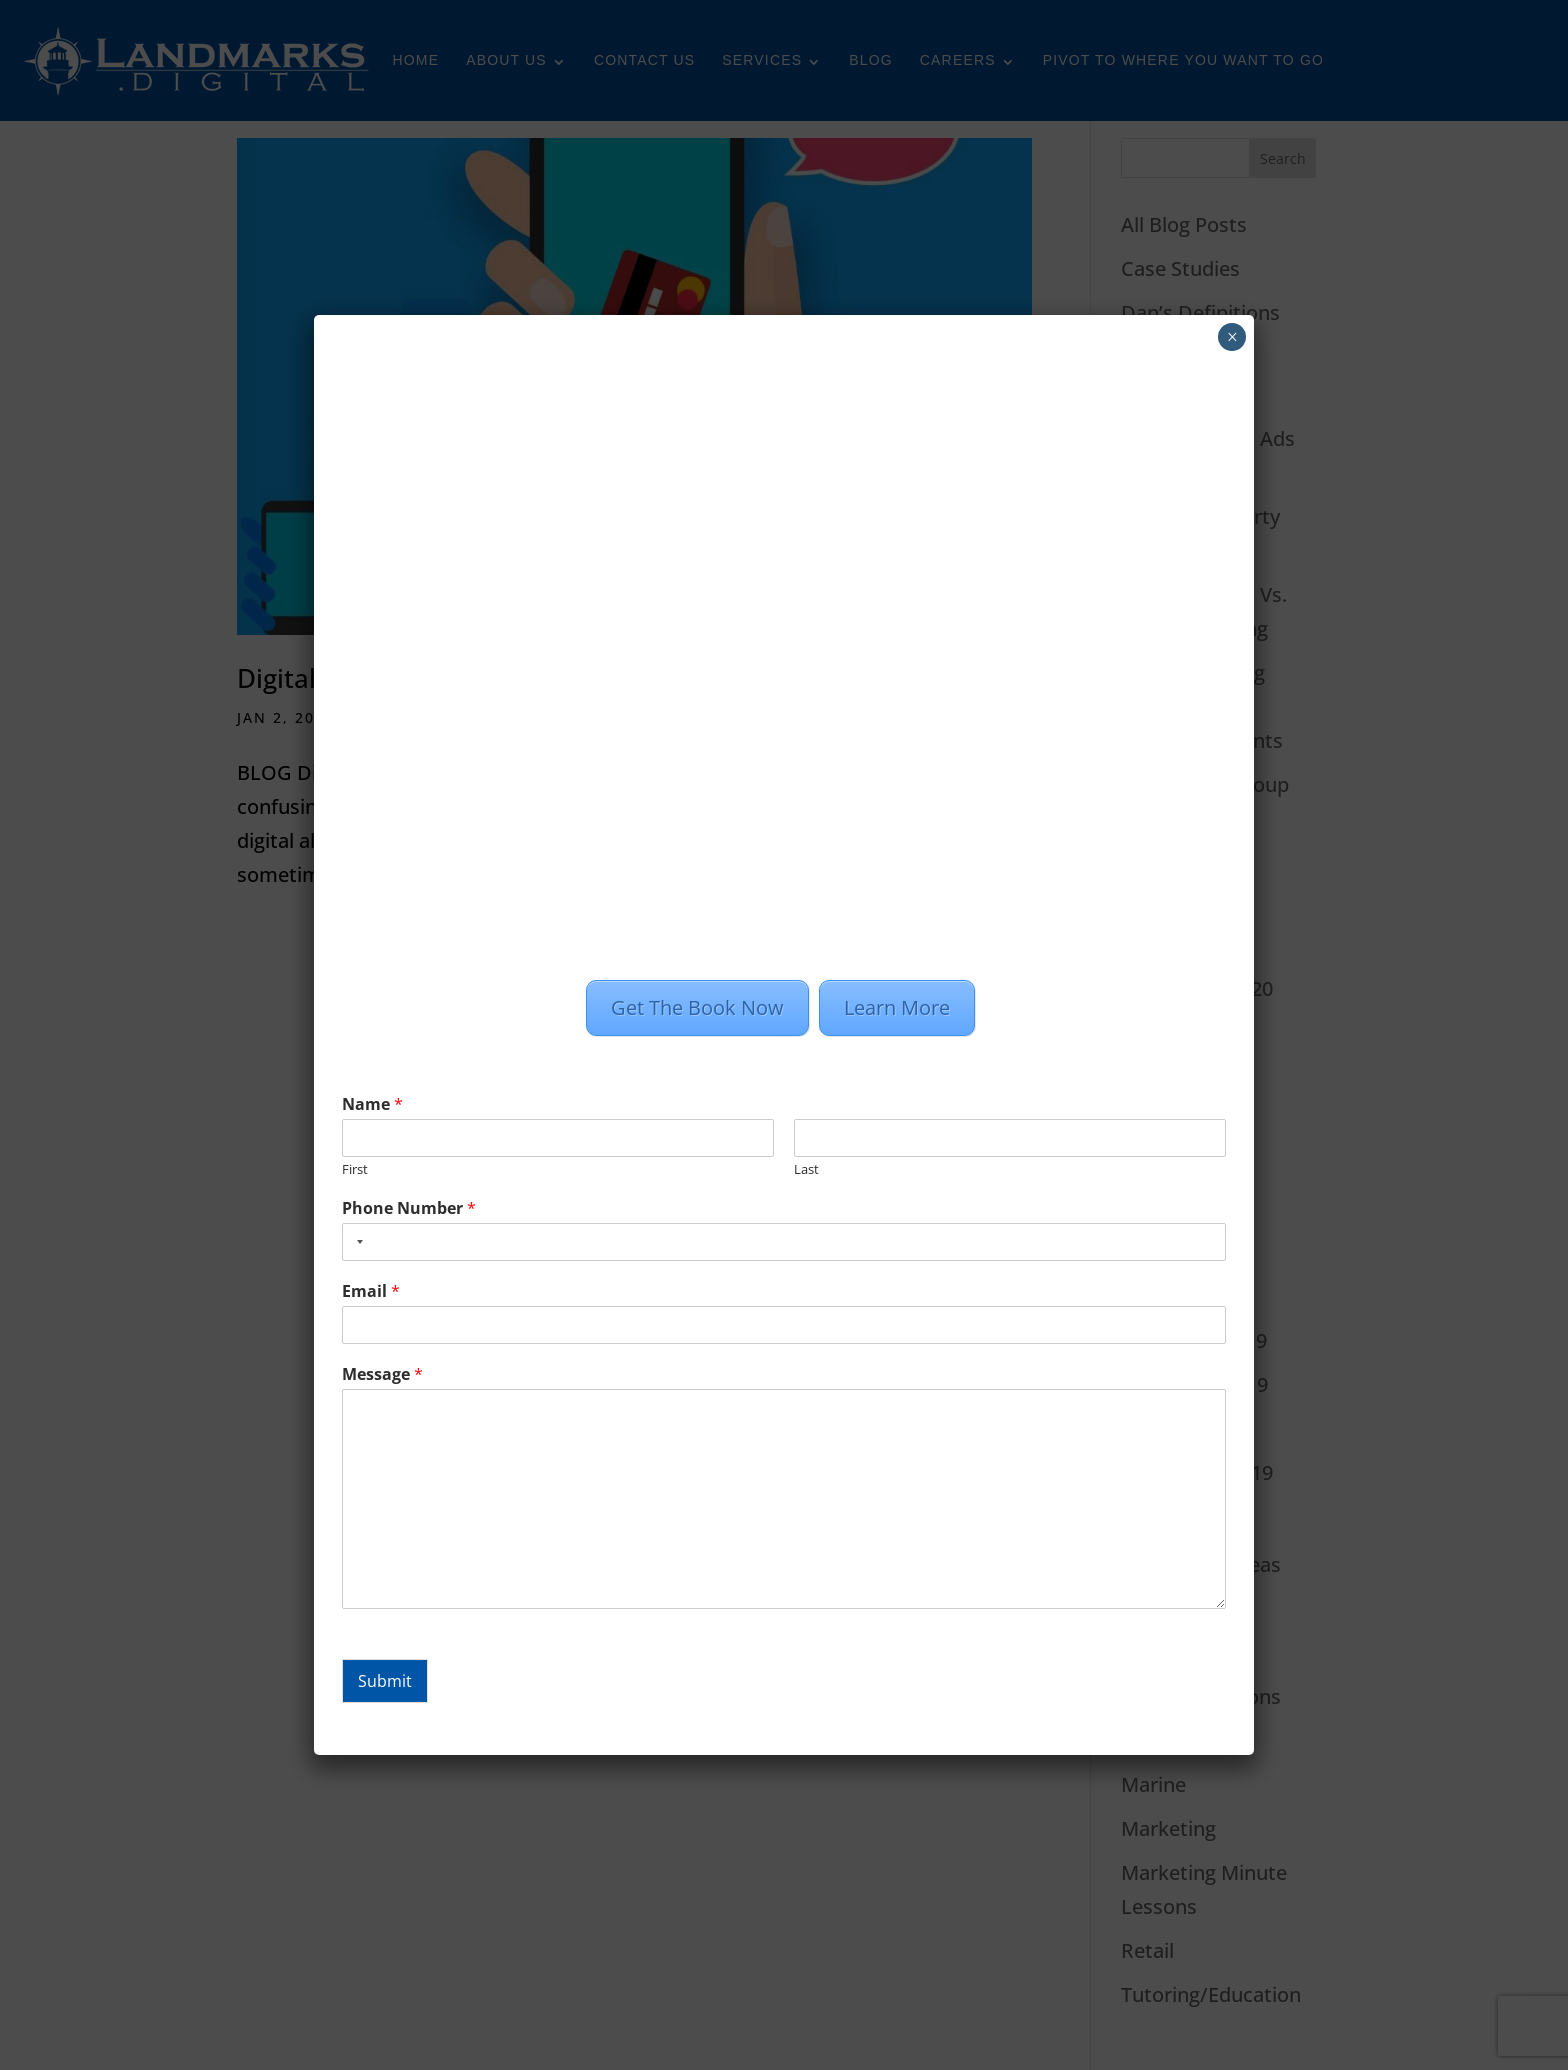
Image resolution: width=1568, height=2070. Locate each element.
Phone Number (409, 1208)
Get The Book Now (697, 1007)
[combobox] (356, 1242)
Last (806, 1169)
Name (372, 1104)
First (355, 1169)
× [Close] (1232, 337)
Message (382, 1374)
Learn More (897, 1007)
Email (371, 1291)
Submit (385, 1681)
